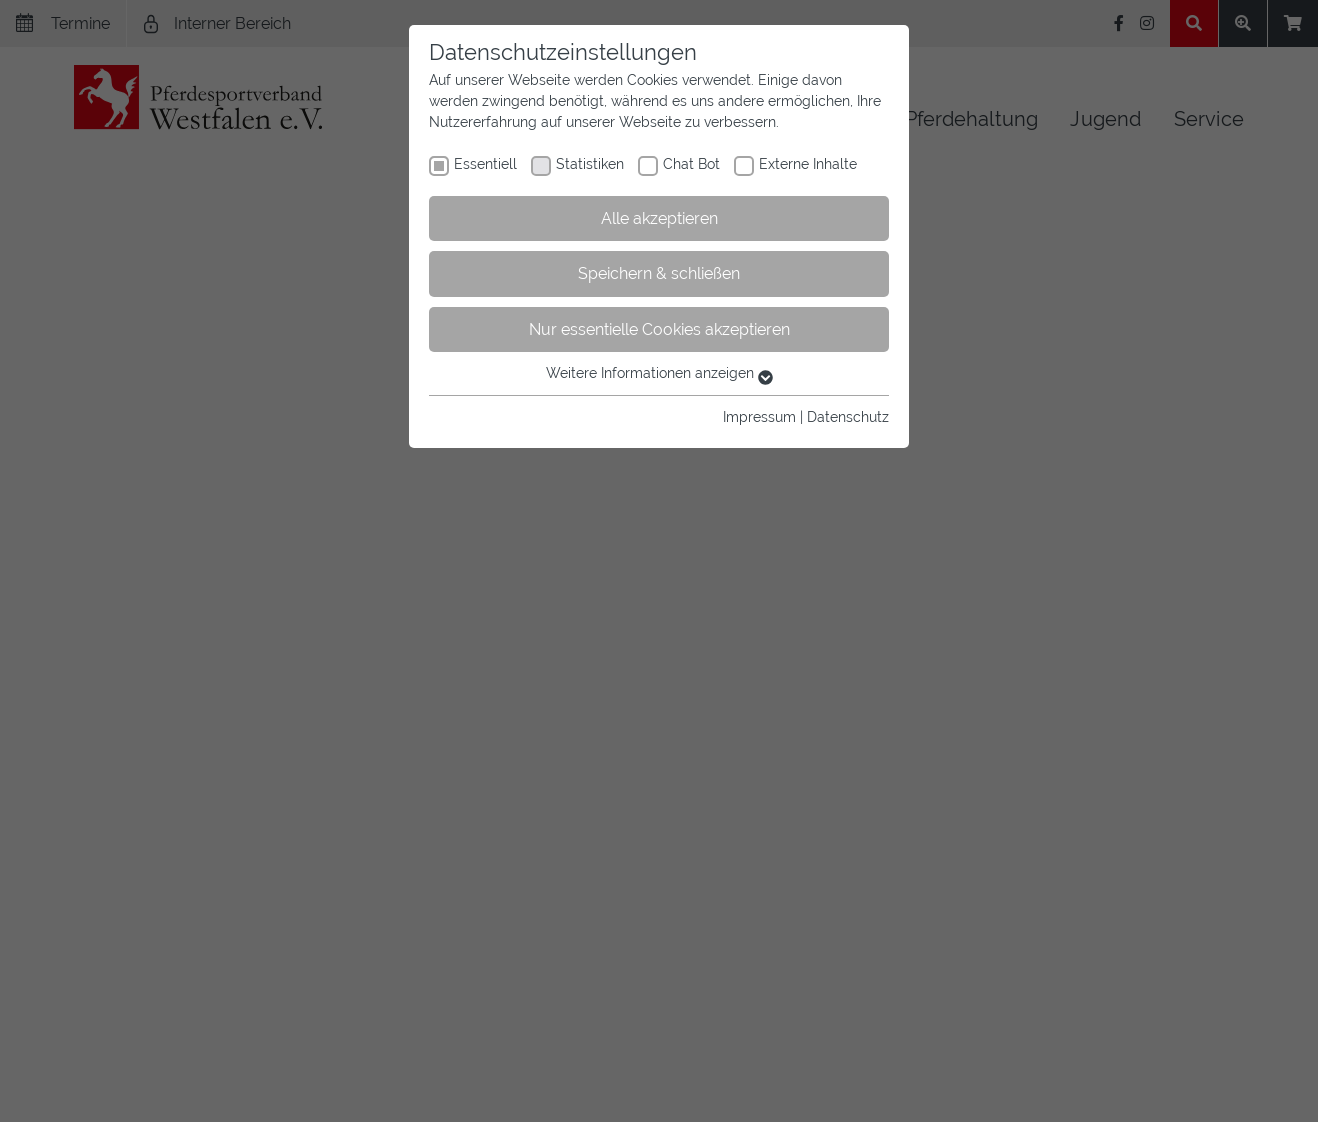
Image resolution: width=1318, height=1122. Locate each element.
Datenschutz (848, 417)
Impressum (759, 417)
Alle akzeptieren (659, 218)
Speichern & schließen (659, 273)
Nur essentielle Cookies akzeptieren (659, 329)
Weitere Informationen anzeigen (659, 373)
